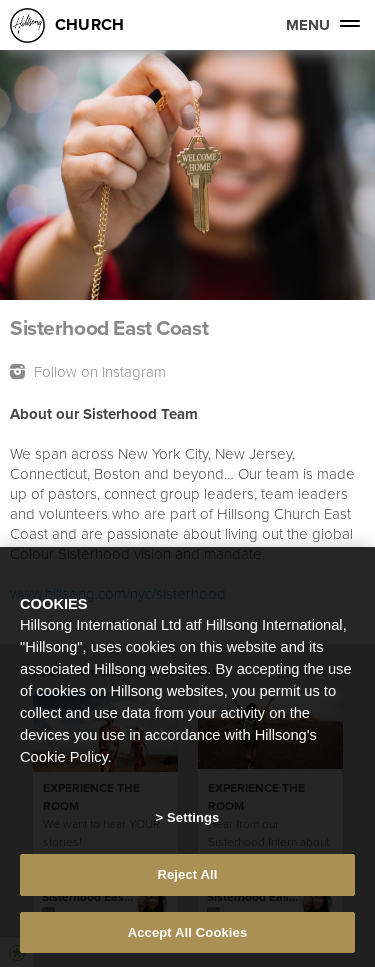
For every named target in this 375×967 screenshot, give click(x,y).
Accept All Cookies (188, 934)
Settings (193, 820)
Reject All (187, 876)
